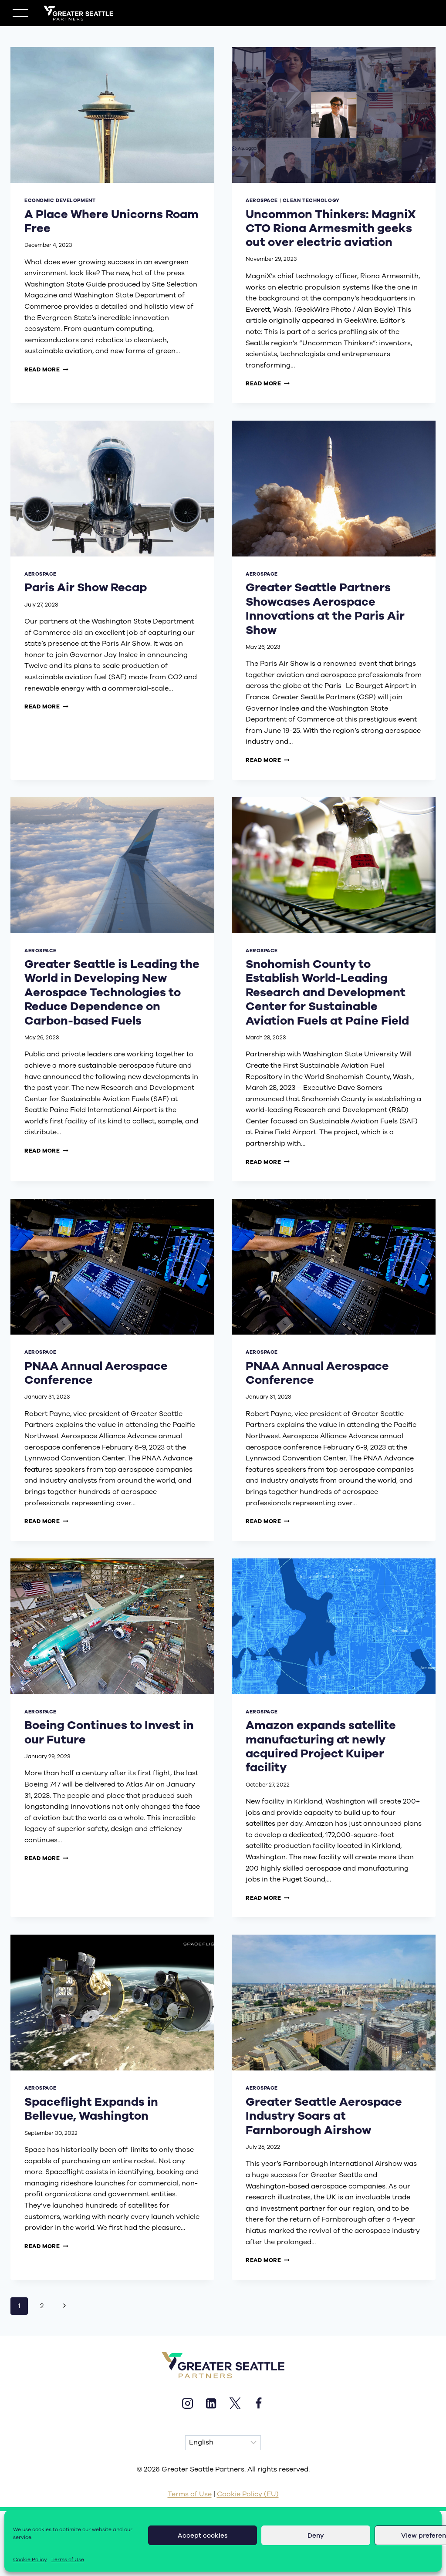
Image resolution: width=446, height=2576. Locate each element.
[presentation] (112, 115)
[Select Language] (223, 2442)
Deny (315, 2535)
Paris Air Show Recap (85, 587)
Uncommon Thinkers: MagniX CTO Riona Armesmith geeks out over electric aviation (331, 228)
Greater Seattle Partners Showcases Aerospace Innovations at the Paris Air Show (325, 608)
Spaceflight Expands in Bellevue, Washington (91, 2109)
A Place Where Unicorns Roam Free (111, 221)
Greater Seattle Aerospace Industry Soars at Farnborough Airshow (324, 2116)
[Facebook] (258, 2403)
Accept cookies (203, 2535)
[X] (235, 2403)
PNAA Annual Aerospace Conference (96, 1373)
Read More (46, 369)
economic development (59, 200)
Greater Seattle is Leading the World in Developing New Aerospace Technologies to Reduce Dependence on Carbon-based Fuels (111, 992)
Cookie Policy (30, 2559)
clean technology (311, 200)
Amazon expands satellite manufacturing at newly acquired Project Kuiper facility (321, 1746)
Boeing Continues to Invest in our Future (109, 1732)
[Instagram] (187, 2403)
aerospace (262, 200)
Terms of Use (67, 2559)
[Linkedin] (211, 2403)
